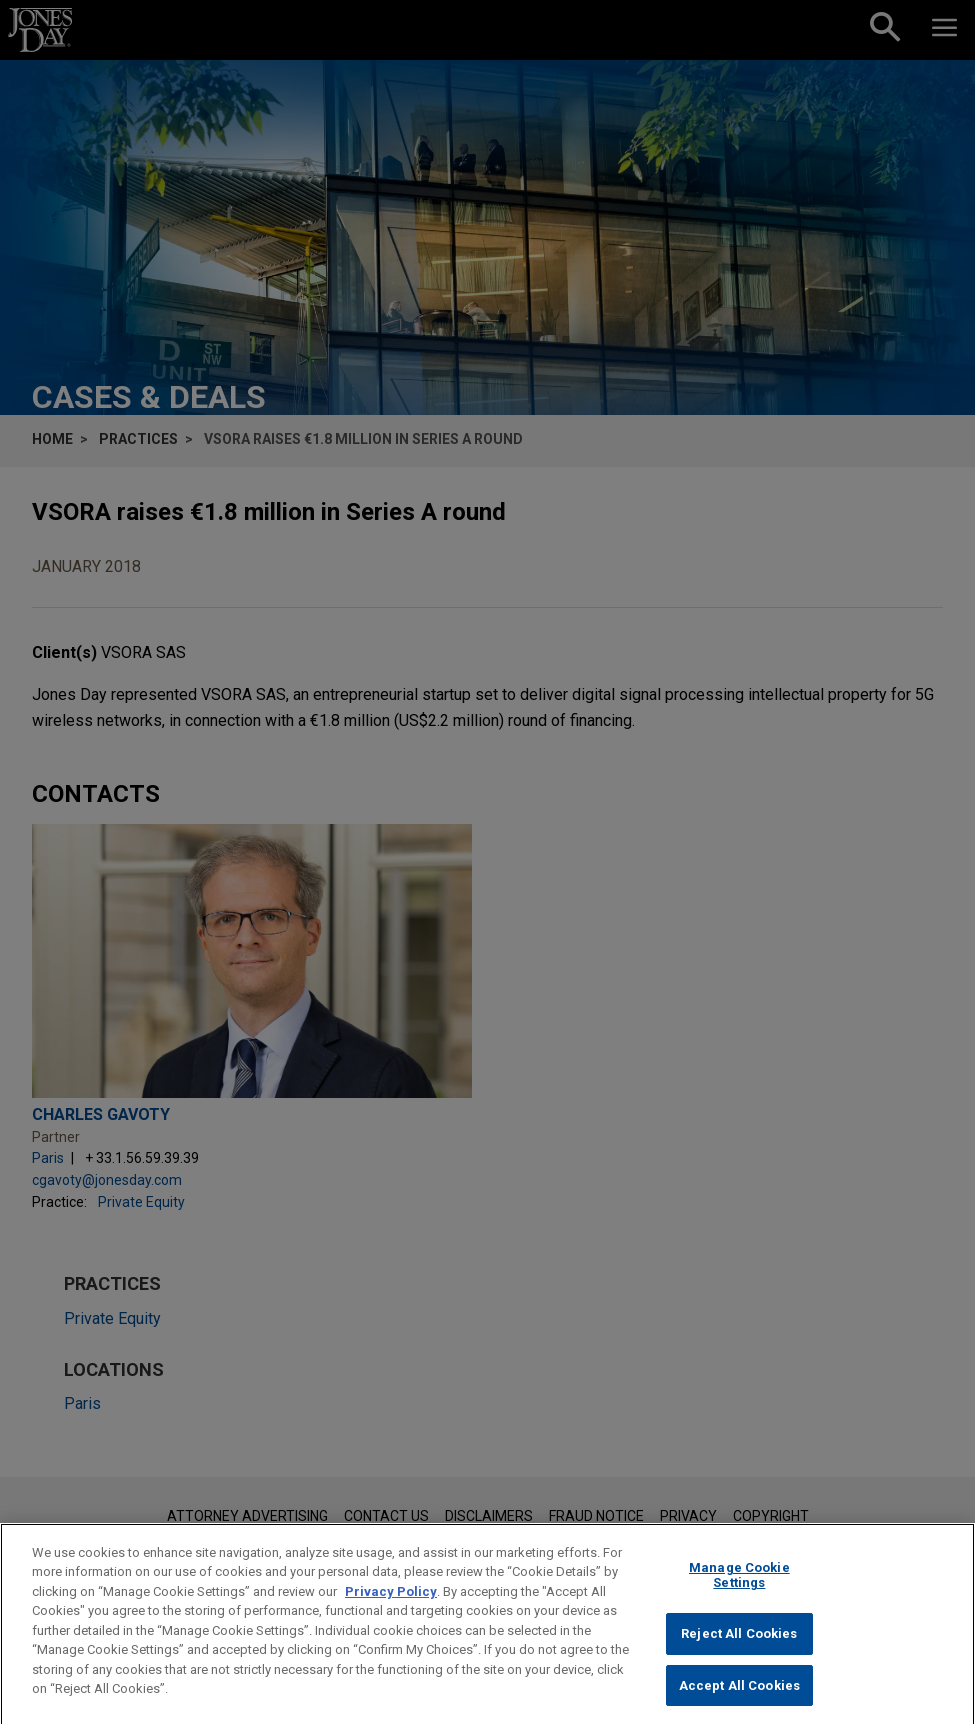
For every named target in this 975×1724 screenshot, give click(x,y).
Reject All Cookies (739, 1654)
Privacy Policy (391, 1611)
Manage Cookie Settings (739, 1595)
